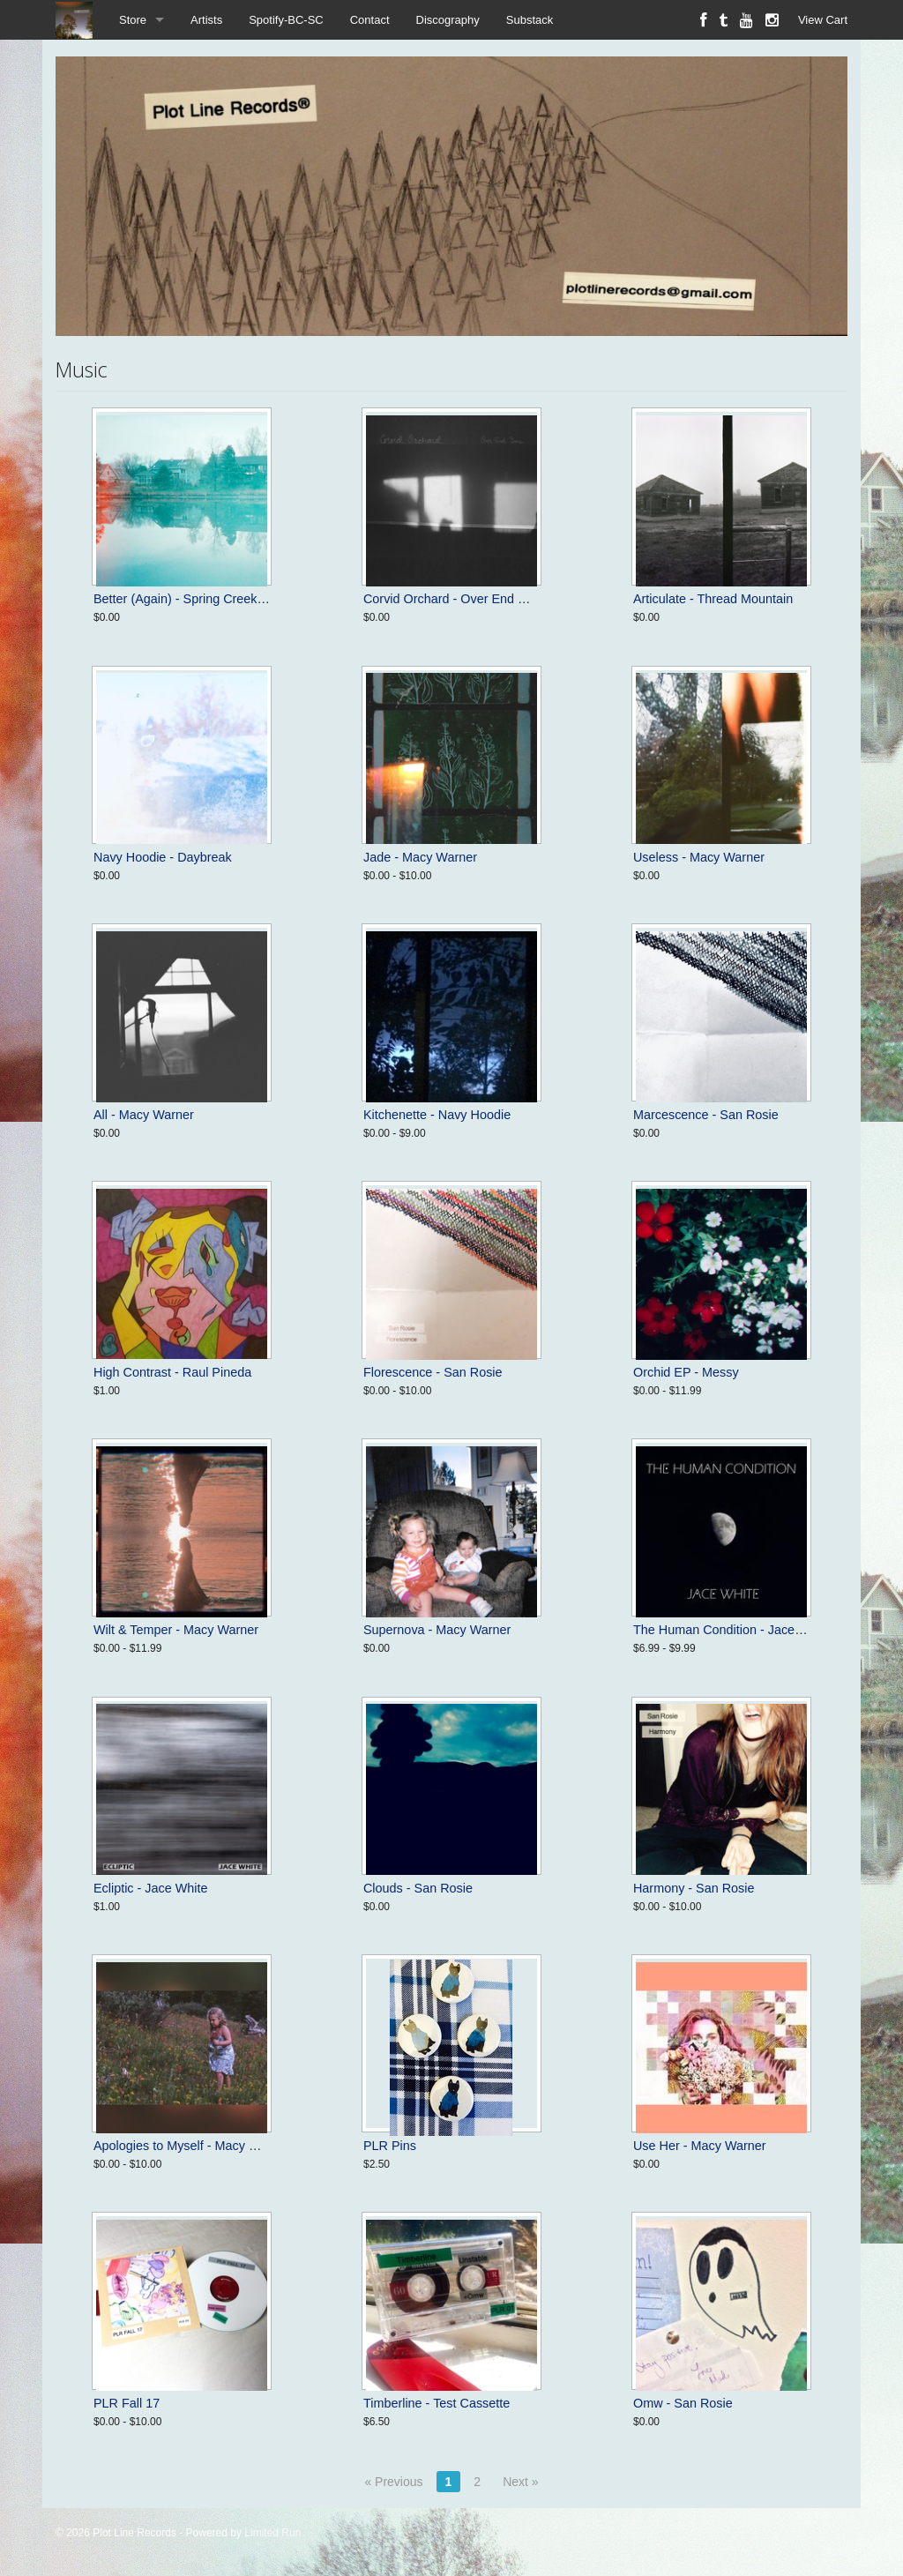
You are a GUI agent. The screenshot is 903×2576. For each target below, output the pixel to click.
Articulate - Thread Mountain (713, 599)
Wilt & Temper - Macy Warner (175, 1630)
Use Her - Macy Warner (699, 2146)
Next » (520, 2482)
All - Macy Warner (143, 1115)
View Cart (822, 19)
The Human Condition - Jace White (732, 1630)
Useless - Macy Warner (699, 857)
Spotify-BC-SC (286, 19)
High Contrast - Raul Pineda (172, 1372)
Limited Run (272, 2533)
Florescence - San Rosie (433, 1372)
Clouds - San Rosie (418, 1888)
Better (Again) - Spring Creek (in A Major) (209, 599)
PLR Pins (389, 2146)
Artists (206, 19)
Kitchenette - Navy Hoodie (437, 1115)
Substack (529, 19)
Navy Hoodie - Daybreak (162, 857)
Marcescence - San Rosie (706, 1115)
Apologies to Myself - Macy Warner (191, 2146)
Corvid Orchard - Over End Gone (456, 599)
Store (132, 19)
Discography (448, 19)
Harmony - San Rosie (694, 1888)
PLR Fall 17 (126, 2403)
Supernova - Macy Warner (437, 1630)
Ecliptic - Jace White (150, 1888)
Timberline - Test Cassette (436, 2403)
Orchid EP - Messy (686, 1372)
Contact (370, 19)
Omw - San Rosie (683, 2403)
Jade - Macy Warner (420, 857)
